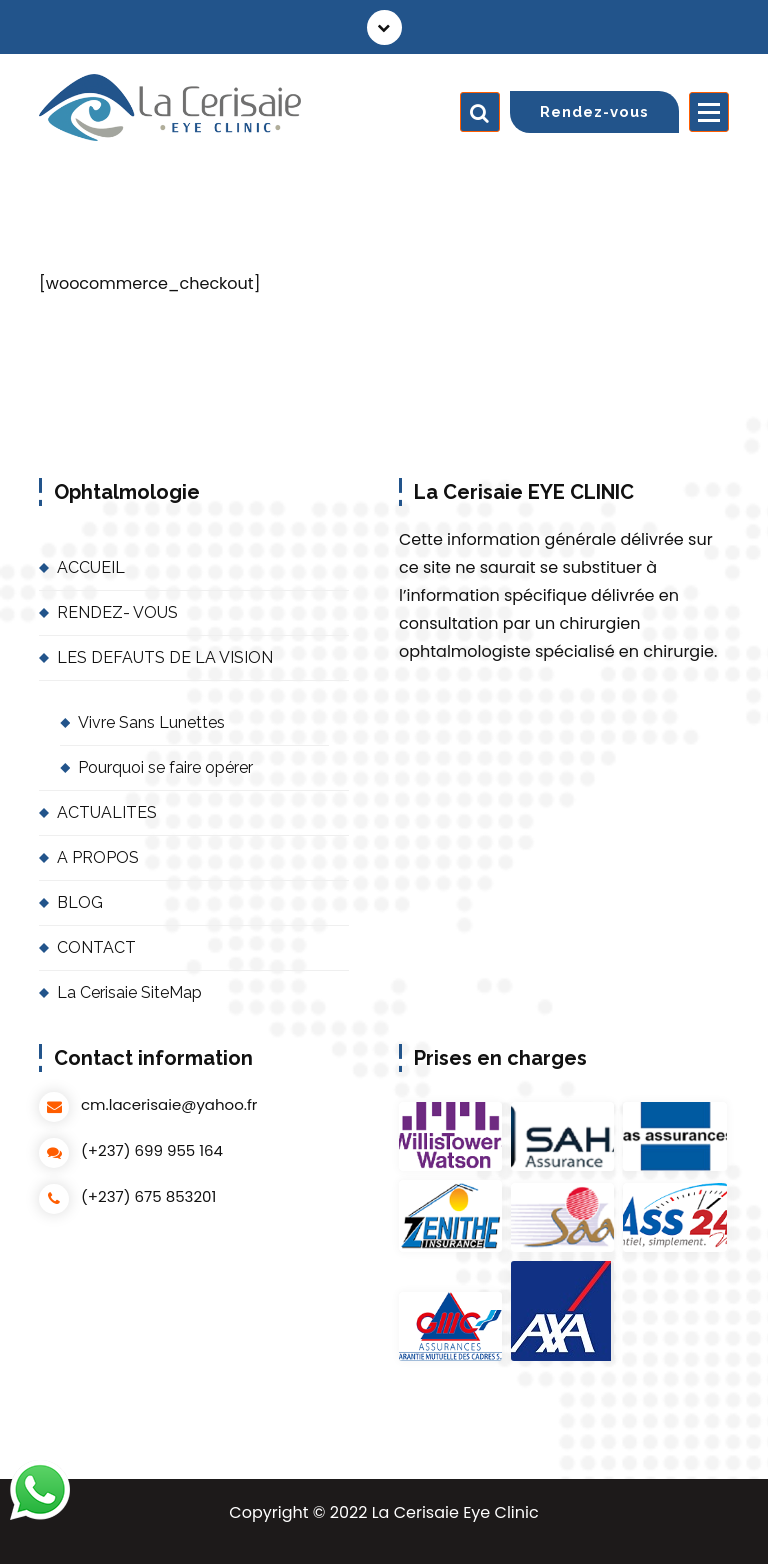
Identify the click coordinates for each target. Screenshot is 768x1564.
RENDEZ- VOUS (117, 612)
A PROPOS (98, 857)
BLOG (80, 902)
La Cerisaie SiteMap (129, 992)
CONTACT (96, 947)
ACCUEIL (91, 567)
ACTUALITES (107, 812)
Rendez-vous (594, 111)
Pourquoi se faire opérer (165, 767)
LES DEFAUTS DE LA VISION (165, 657)
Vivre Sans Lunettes (151, 722)
